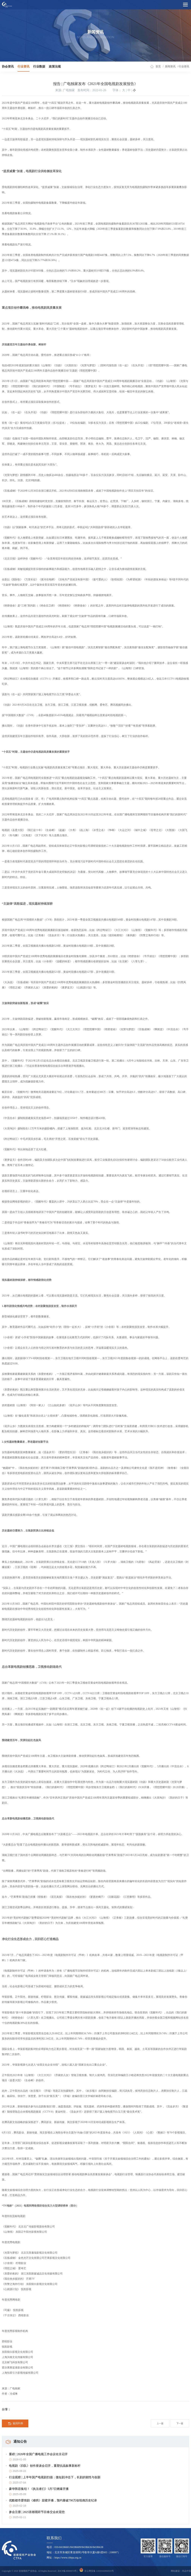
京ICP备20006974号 (67, 2571)
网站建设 (175, 2571)
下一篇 (179, 2423)
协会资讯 (8, 66)
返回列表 (17, 2423)
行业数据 (39, 66)
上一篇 (160, 2423)
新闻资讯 (170, 66)
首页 (158, 66)
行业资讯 (23, 66)
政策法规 (55, 66)
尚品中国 (186, 2571)
